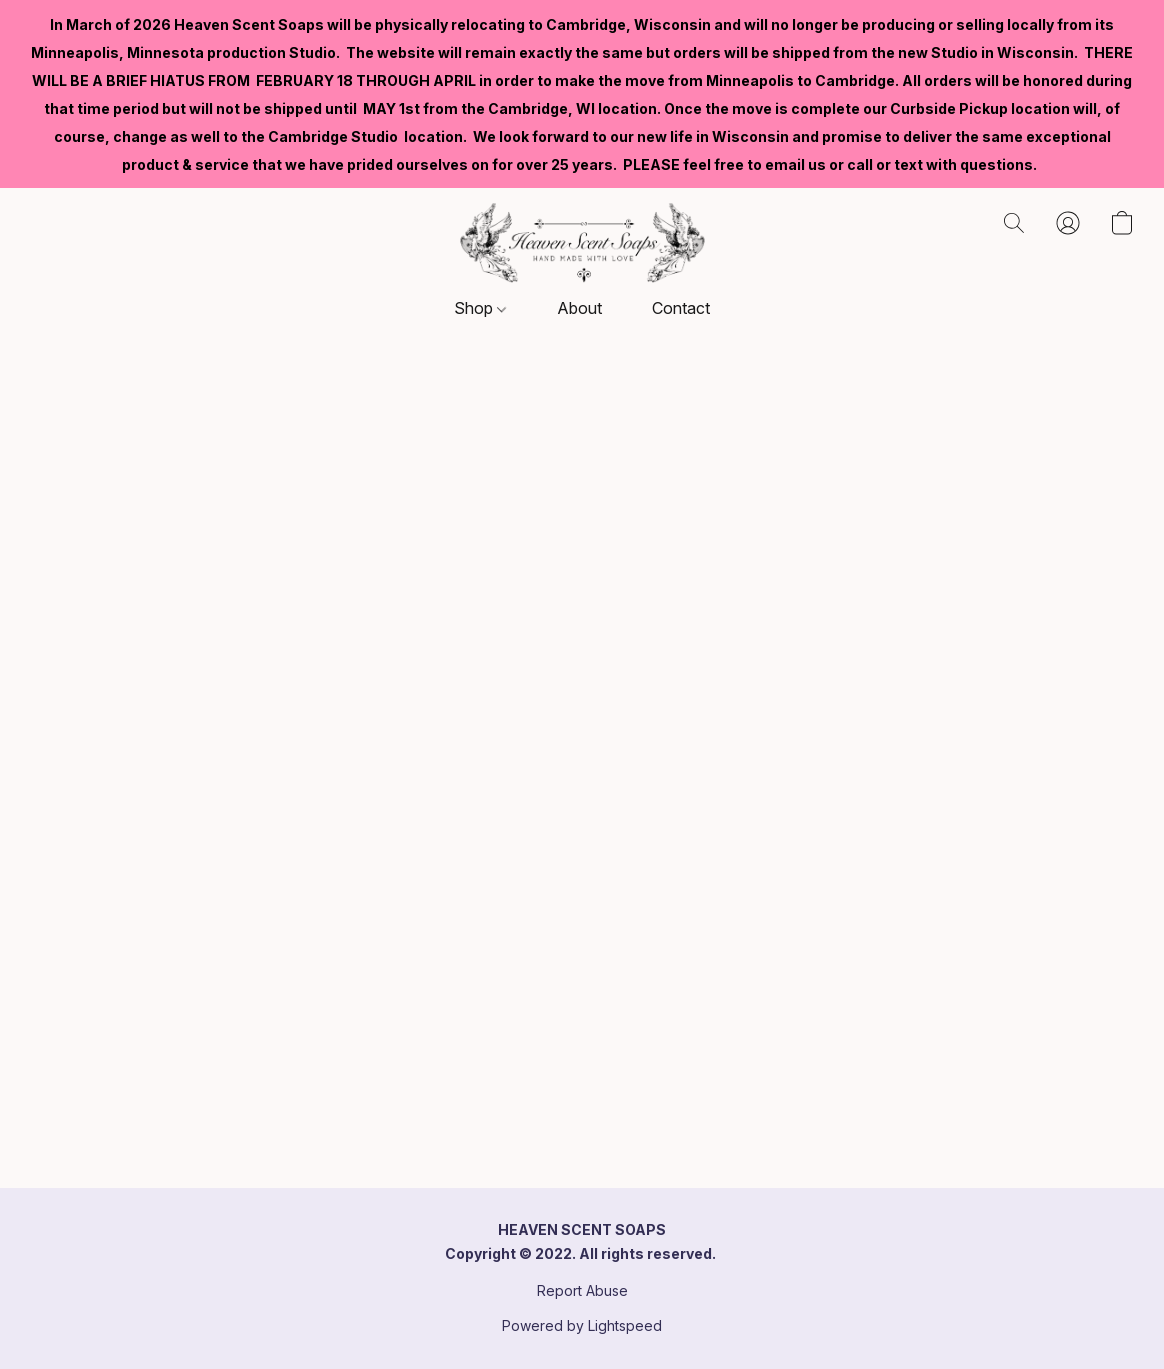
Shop (480, 308)
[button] (582, 243)
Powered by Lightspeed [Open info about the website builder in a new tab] (582, 1325)
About (579, 308)
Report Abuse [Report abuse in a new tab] (582, 1290)
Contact (681, 308)
